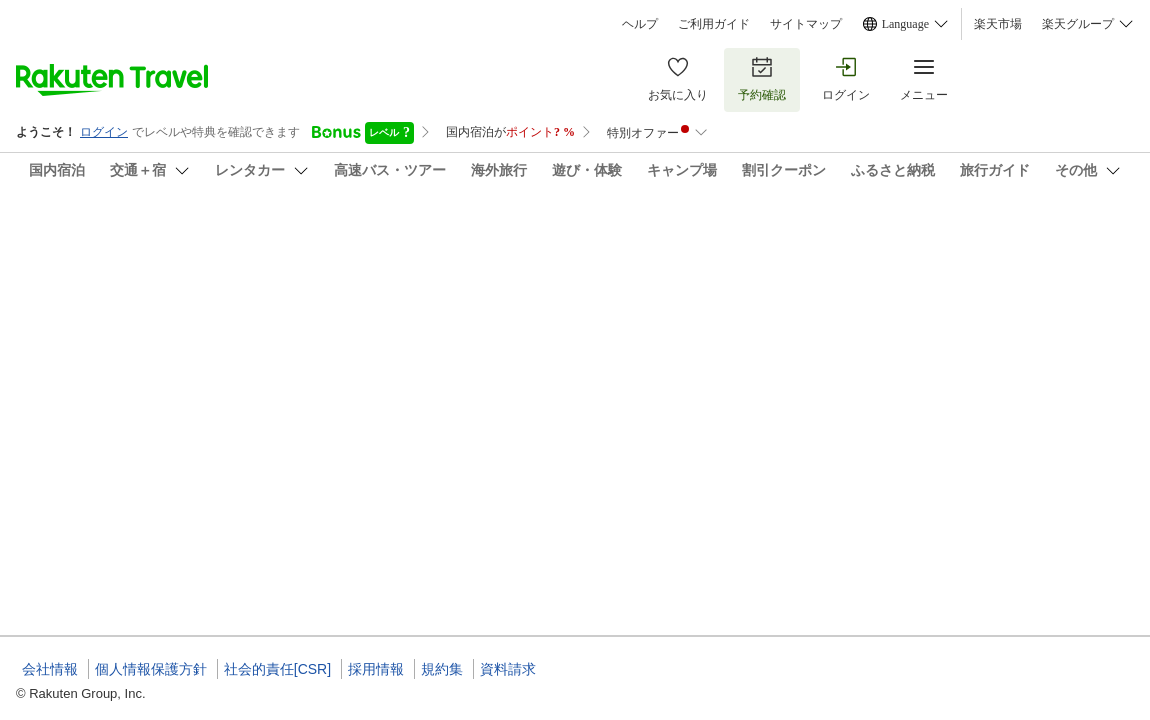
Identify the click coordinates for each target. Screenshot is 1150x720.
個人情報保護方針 (151, 669)
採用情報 (376, 669)
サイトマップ (806, 24)
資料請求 (508, 669)
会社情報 (50, 669)
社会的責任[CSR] (277, 669)
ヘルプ (640, 24)
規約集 (442, 669)
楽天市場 (998, 24)
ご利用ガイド (714, 24)
